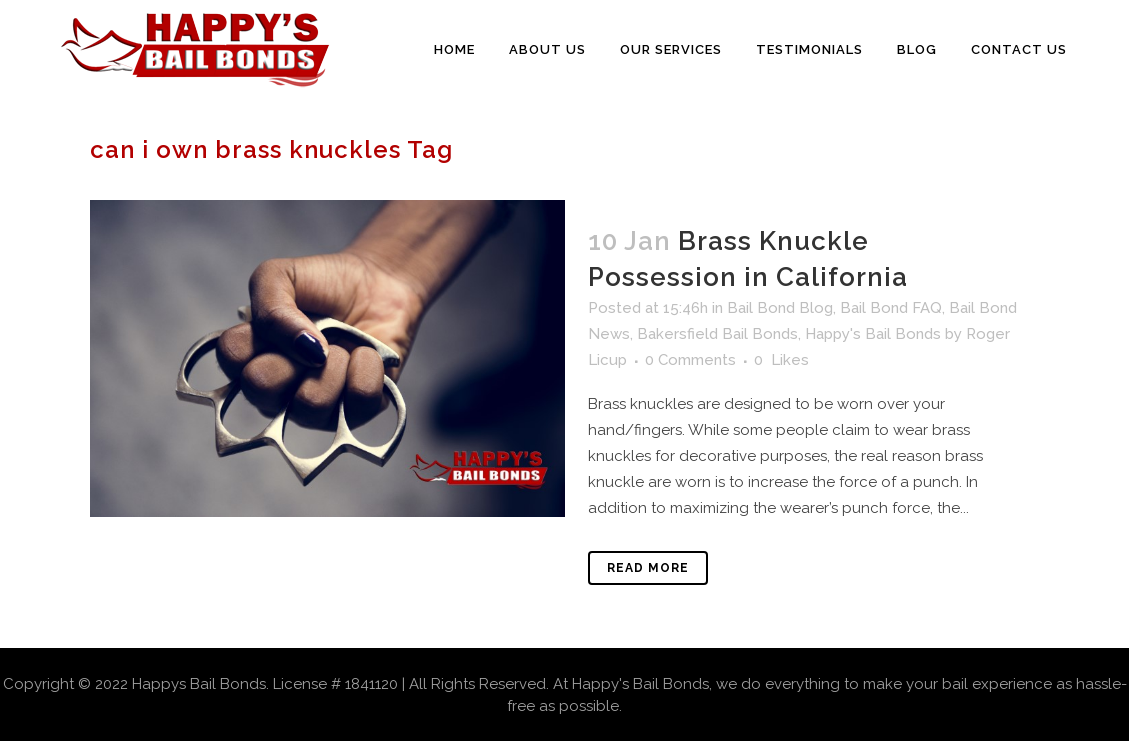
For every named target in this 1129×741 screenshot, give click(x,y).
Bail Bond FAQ (891, 308)
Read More (648, 568)
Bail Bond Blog (780, 308)
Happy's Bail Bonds (873, 334)
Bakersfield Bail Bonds (717, 334)
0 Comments (690, 360)
